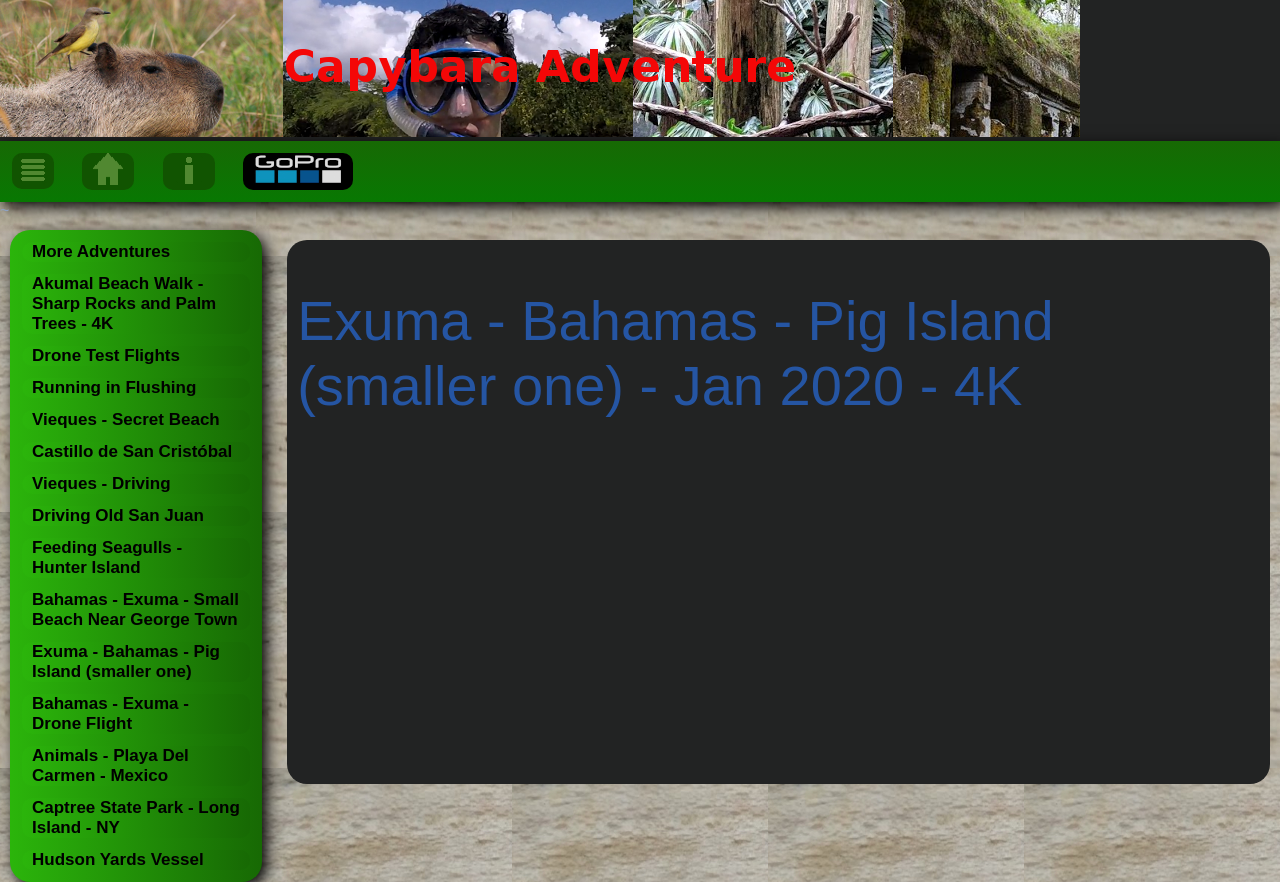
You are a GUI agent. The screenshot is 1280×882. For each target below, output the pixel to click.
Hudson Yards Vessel (118, 859)
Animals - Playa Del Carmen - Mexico (110, 765)
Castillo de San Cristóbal (132, 451)
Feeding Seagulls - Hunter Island (107, 557)
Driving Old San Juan (118, 515)
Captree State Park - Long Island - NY (136, 817)
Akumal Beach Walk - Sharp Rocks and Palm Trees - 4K (124, 303)
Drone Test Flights (106, 355)
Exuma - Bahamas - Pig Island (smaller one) (126, 661)
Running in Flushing (114, 387)
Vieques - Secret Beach (126, 419)
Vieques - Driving (101, 483)
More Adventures (101, 251)
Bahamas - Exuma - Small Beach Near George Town (135, 609)
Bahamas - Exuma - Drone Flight (110, 713)
